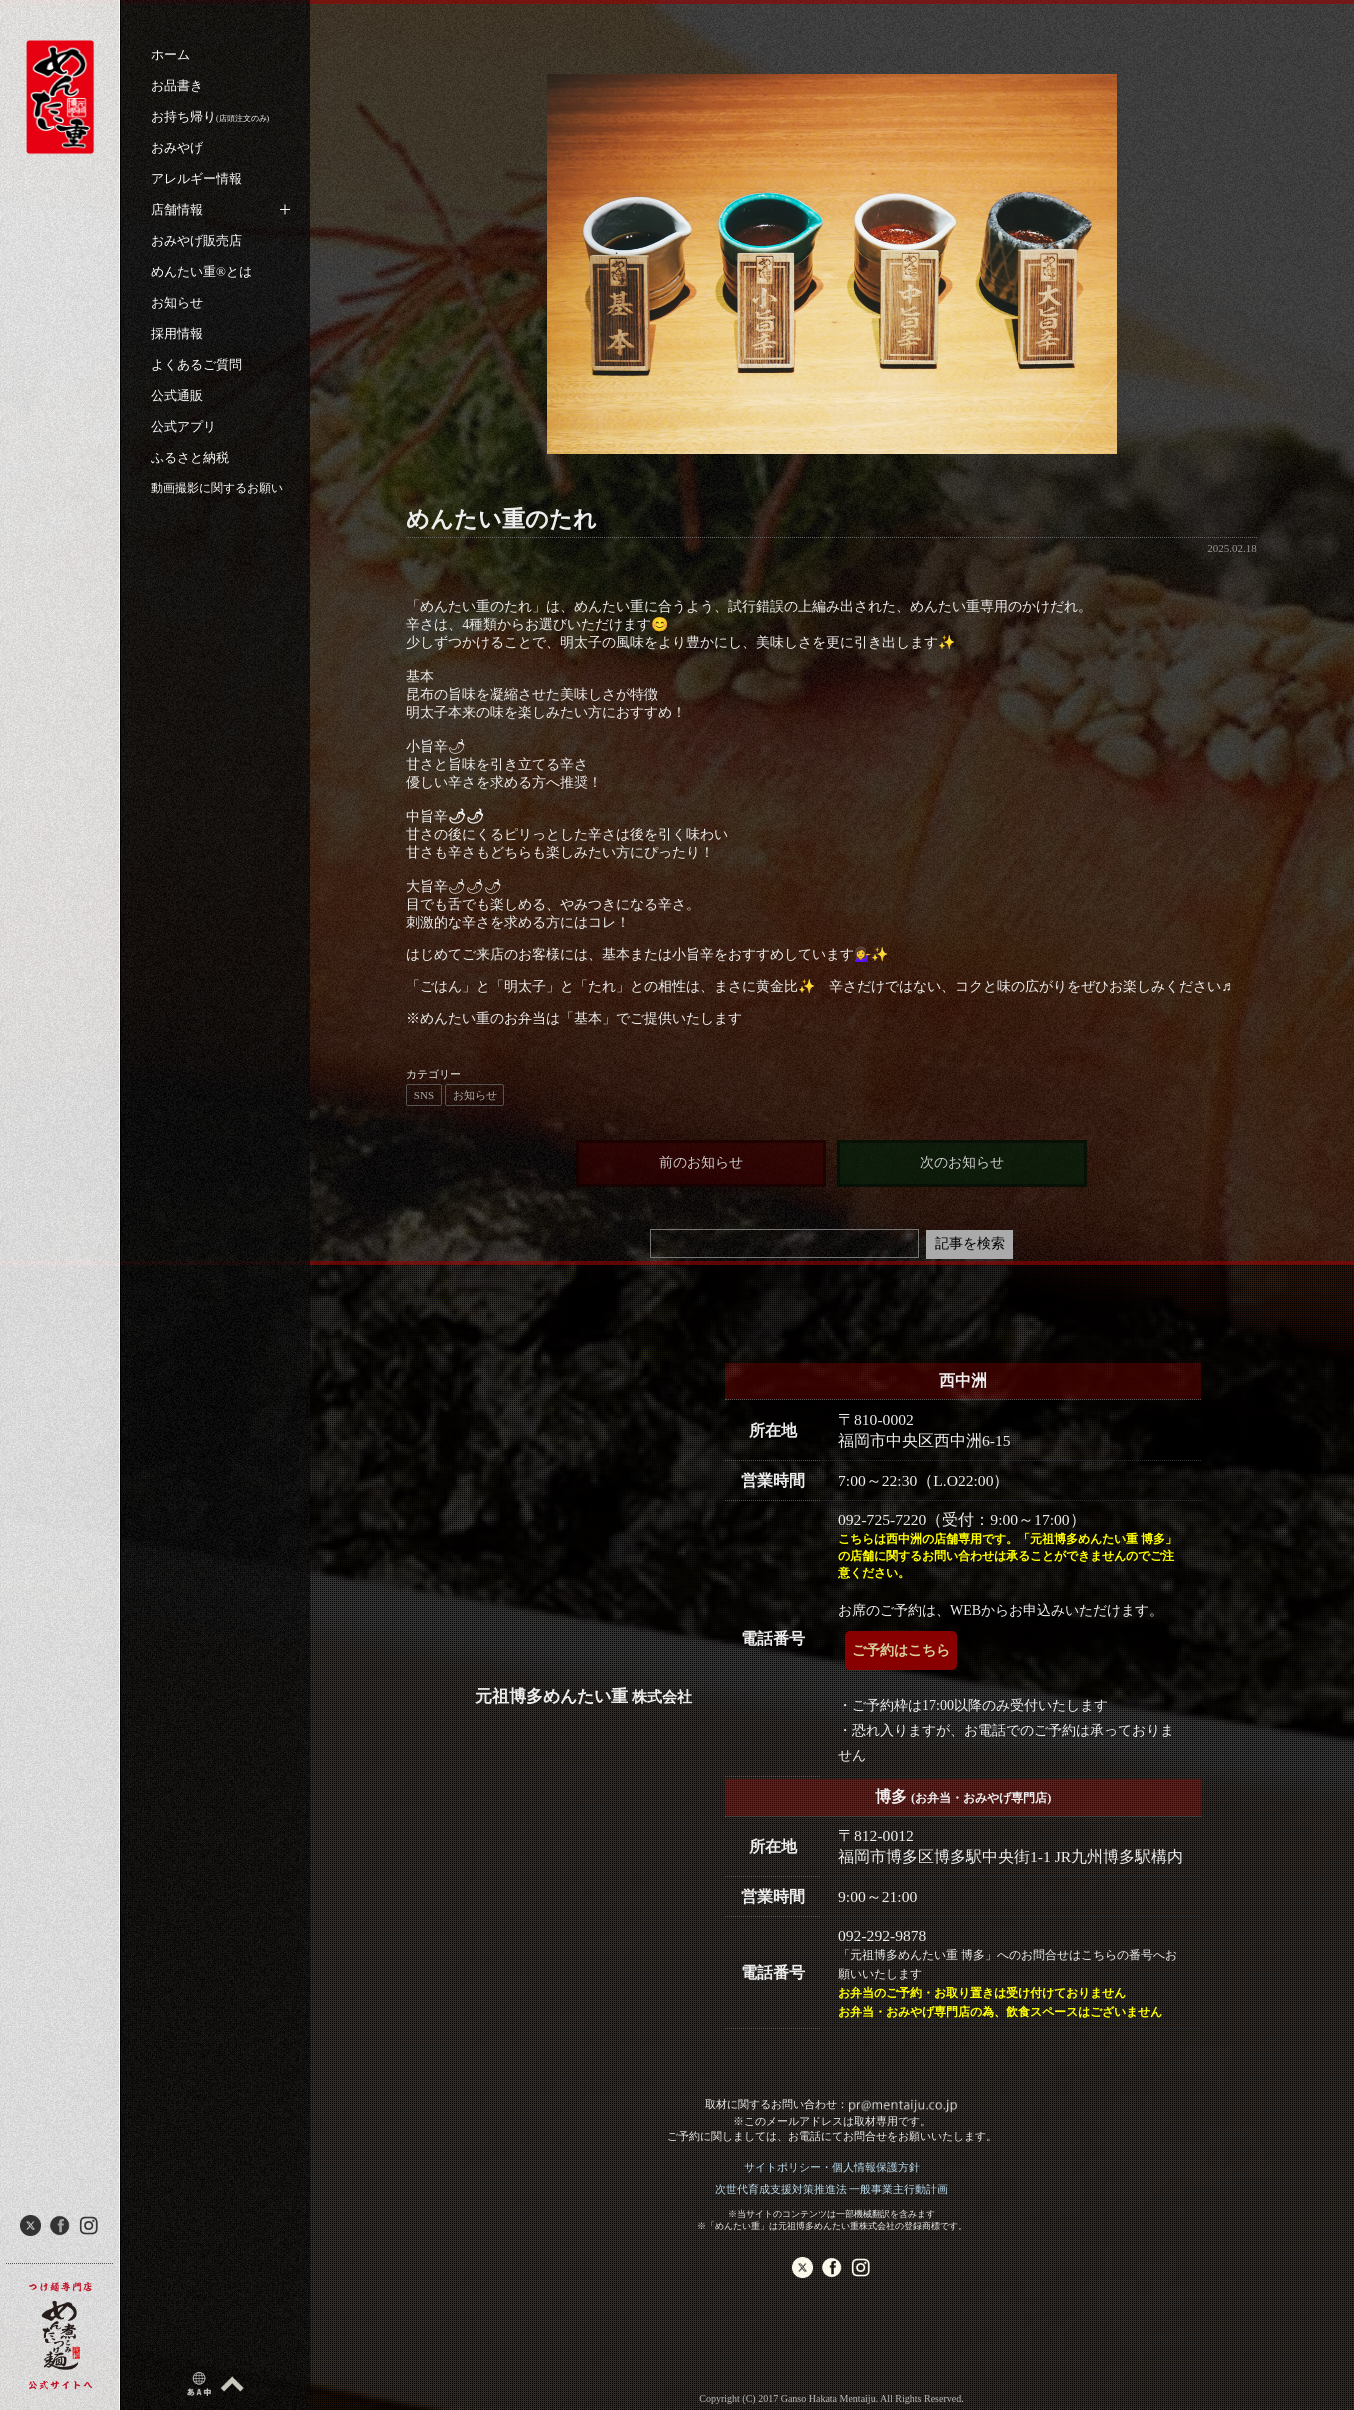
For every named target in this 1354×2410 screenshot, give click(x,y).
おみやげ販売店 (196, 240)
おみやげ (177, 147)
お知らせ (177, 302)
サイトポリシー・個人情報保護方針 (832, 2167)
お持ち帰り (210, 116)
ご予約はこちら (901, 1650)
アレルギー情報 (196, 178)
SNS (424, 1095)
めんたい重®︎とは (201, 271)
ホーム (170, 54)
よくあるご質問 (196, 364)
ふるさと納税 (190, 457)
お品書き (177, 85)
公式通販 (177, 395)
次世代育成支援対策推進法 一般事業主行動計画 (832, 2189)
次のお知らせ (962, 1162)
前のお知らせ (701, 1162)
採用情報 (177, 333)
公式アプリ (183, 426)
